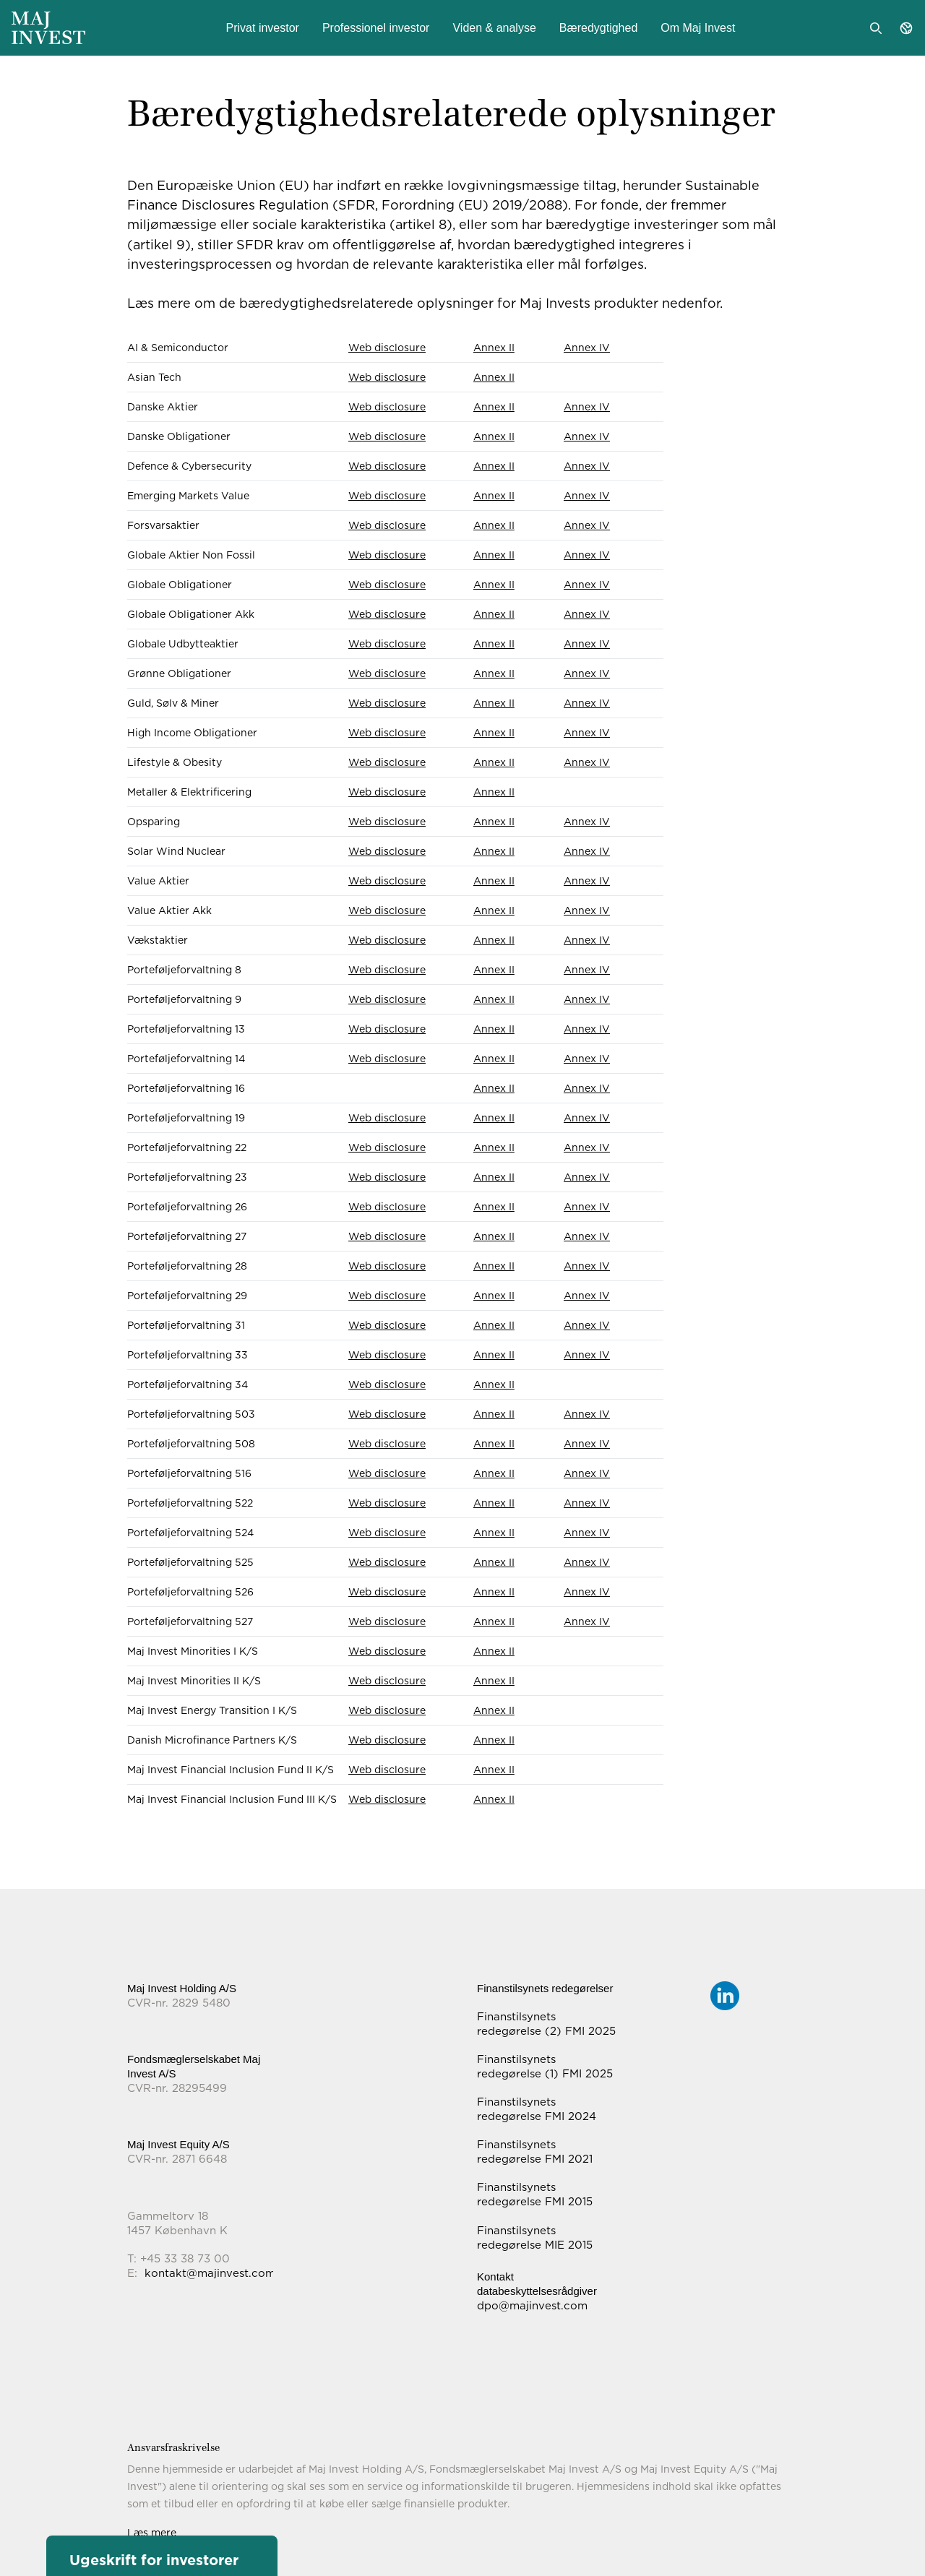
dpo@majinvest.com (532, 2305)
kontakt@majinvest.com (210, 2273)
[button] (162, 2556)
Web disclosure (387, 347)
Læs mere (151, 2532)
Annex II (494, 347)
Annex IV (587, 347)
